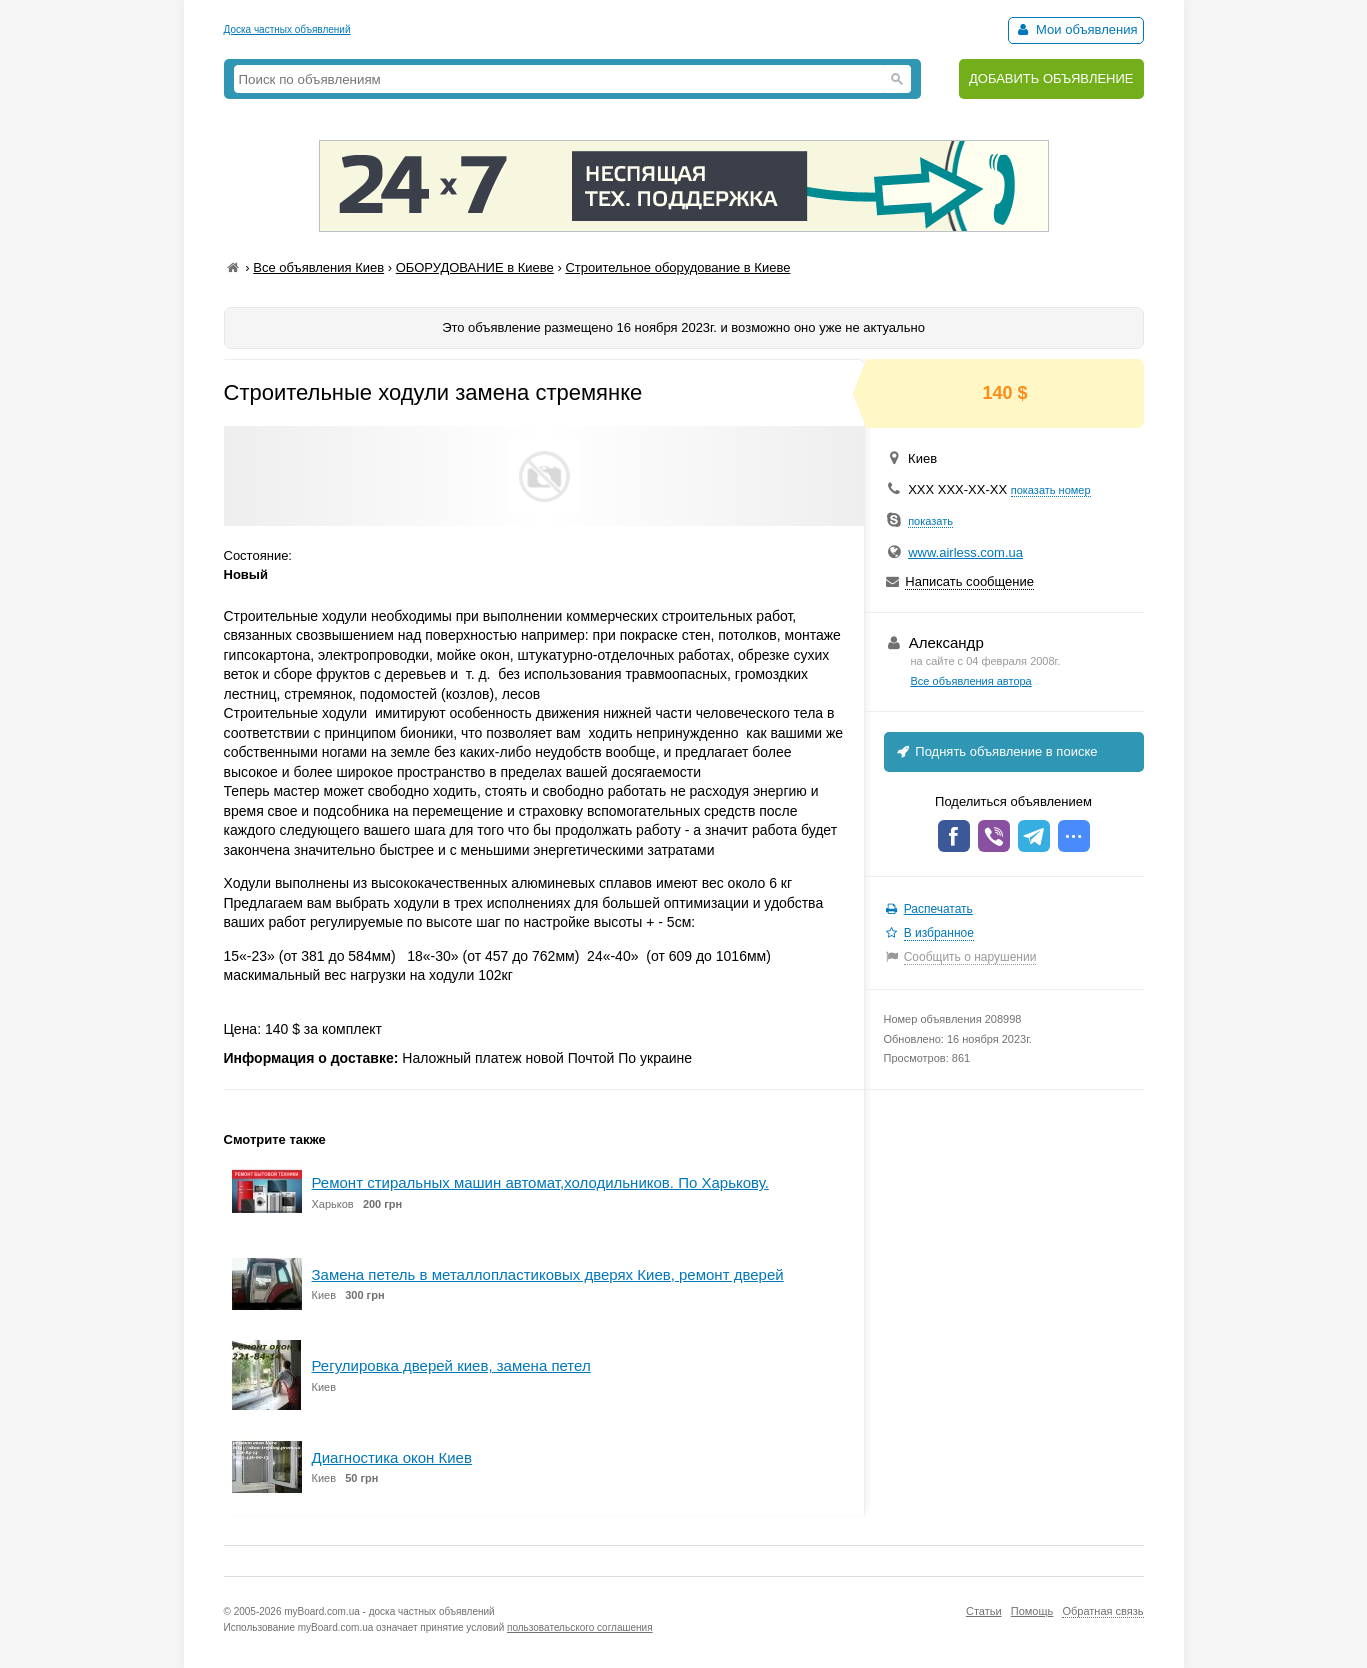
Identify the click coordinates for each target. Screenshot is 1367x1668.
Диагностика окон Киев (392, 1457)
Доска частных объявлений (287, 29)
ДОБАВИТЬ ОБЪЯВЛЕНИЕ (1051, 78)
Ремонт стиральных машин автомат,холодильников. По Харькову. (540, 1182)
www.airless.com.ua (965, 552)
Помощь (1032, 1611)
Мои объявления (1075, 29)
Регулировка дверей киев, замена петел (451, 1365)
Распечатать (938, 909)
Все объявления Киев (318, 267)
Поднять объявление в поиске (996, 751)
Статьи (984, 1611)
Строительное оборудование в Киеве (677, 267)
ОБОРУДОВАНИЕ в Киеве (475, 267)
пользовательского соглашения (580, 1627)
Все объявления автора (971, 681)
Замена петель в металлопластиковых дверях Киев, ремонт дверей (548, 1274)
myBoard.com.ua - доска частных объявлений (389, 1611)
